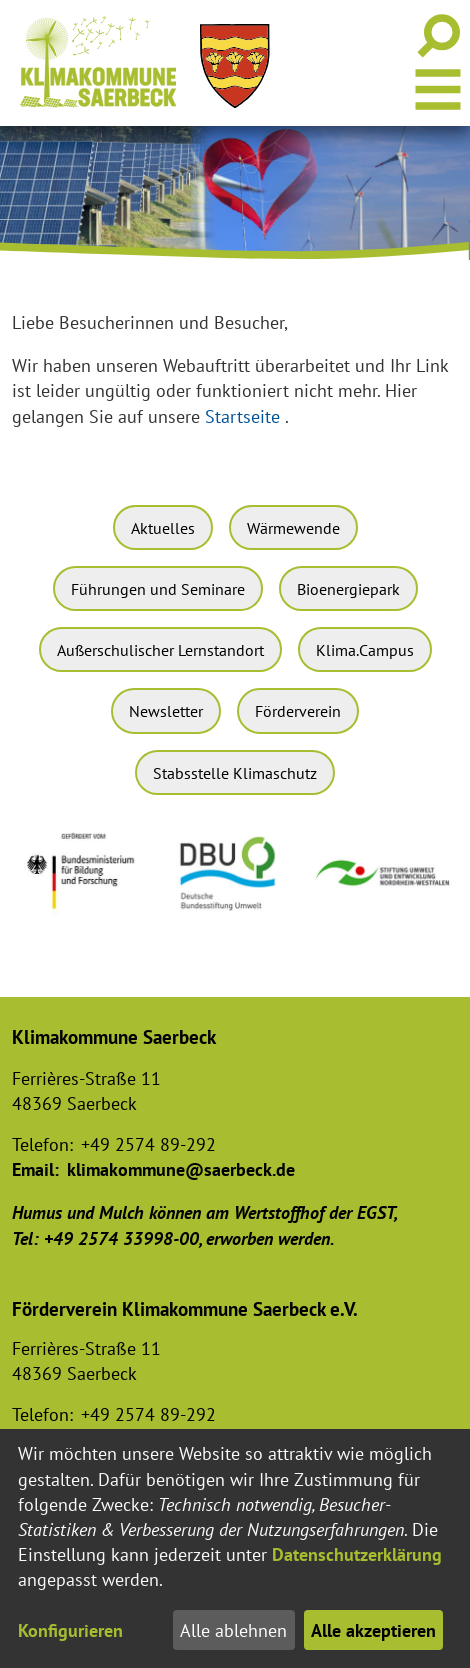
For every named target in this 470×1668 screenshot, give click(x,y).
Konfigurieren (70, 1630)
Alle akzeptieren (373, 1630)
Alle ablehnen (233, 1630)
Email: (35, 1169)
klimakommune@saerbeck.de (181, 1169)
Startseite (242, 416)
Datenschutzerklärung (357, 1554)
